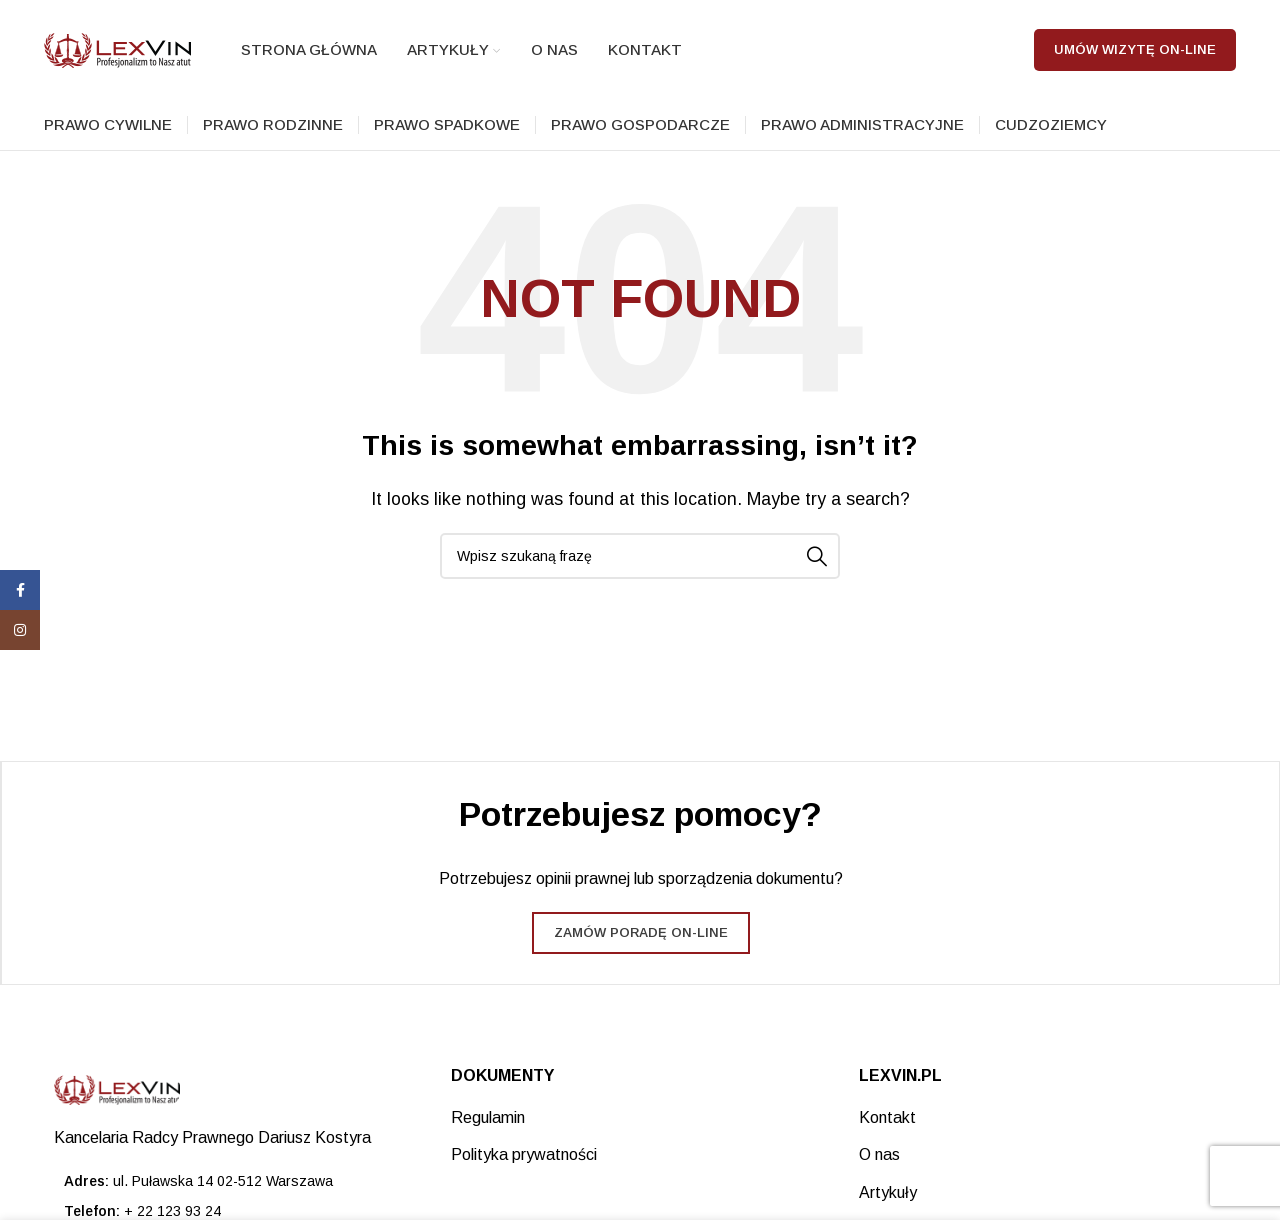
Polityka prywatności (524, 1154)
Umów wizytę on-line (1135, 49)
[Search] (640, 556)
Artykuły (888, 1192)
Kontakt (887, 1117)
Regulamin (488, 1117)
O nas (879, 1154)
